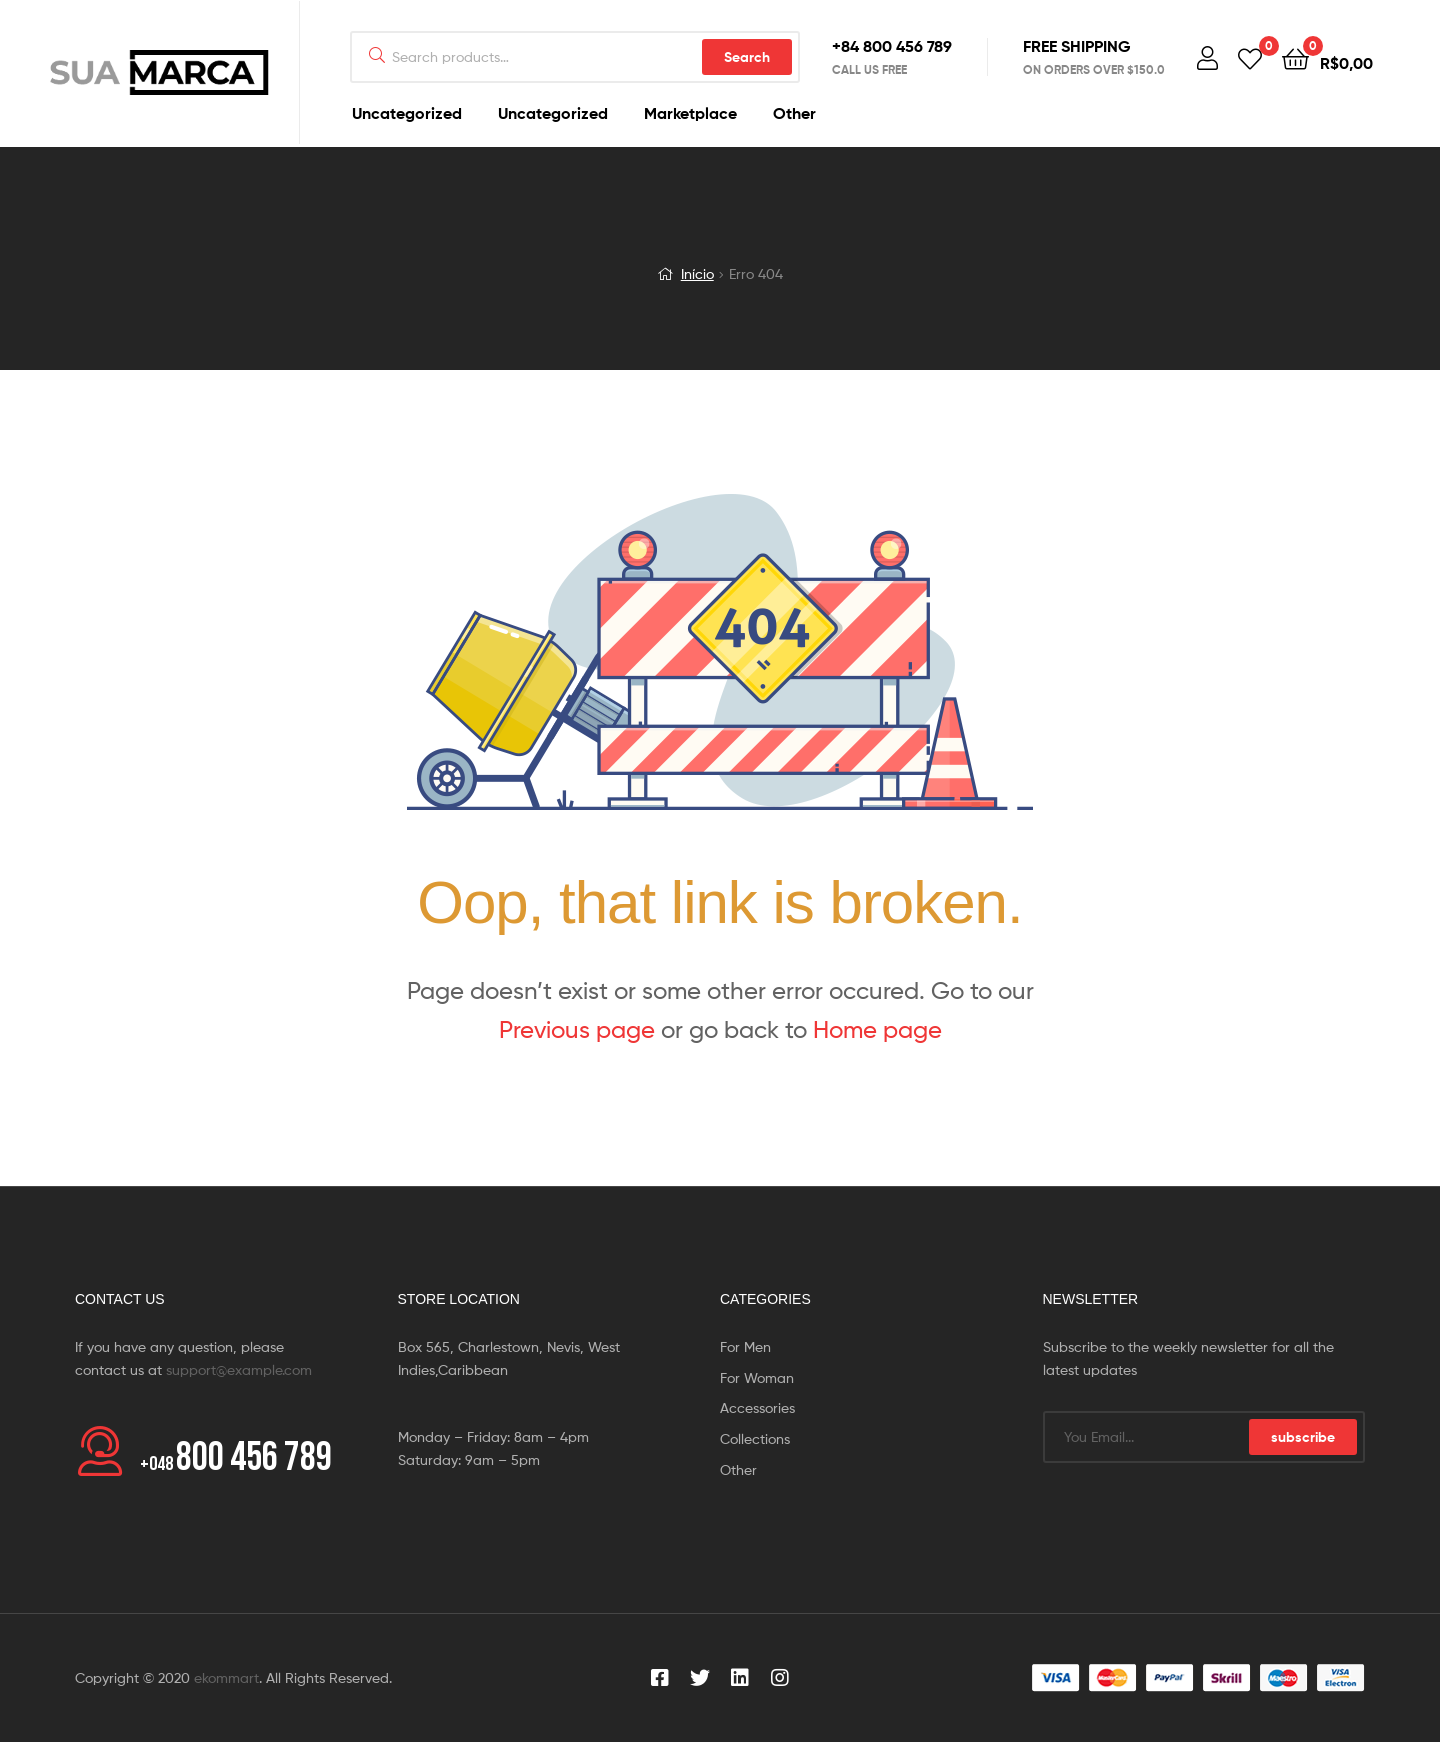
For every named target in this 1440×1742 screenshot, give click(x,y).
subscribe (1303, 1437)
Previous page (577, 1029)
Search (747, 57)
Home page (877, 1029)
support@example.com (239, 1369)
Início (697, 273)
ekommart (226, 1677)
